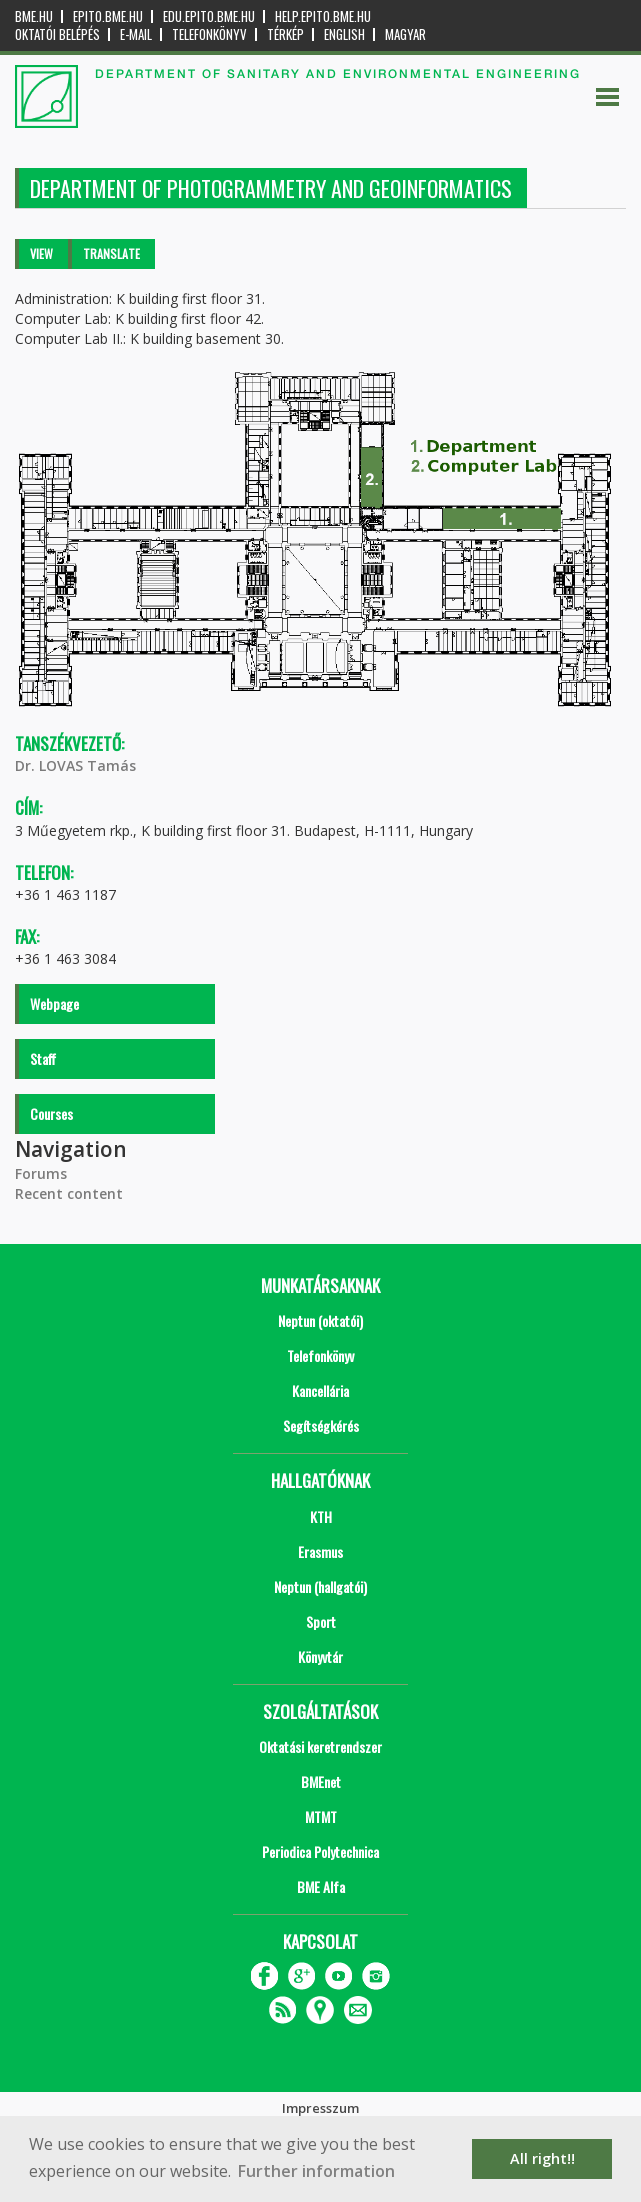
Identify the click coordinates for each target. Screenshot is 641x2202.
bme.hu (34, 16)
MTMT (321, 1816)
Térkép (285, 34)
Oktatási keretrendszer (320, 1746)
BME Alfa (321, 1886)
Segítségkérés (321, 1425)
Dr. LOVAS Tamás (75, 765)
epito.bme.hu (108, 16)
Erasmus (320, 1551)
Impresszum (320, 2108)
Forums (41, 1173)
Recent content (69, 1193)
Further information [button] (316, 2171)
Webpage (54, 1003)
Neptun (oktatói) (320, 1320)
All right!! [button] (542, 2158)
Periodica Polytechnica (320, 1851)
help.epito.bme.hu (323, 16)
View (41, 253)
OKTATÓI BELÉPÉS (57, 34)
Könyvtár (320, 1656)
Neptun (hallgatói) (320, 1586)
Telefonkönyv (209, 34)
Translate (111, 253)
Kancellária (320, 1390)
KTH (321, 1516)
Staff (43, 1058)
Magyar (405, 34)
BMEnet (321, 1781)
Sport (321, 1621)
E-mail (136, 34)
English (344, 34)
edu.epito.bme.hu (209, 16)
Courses (51, 1113)
